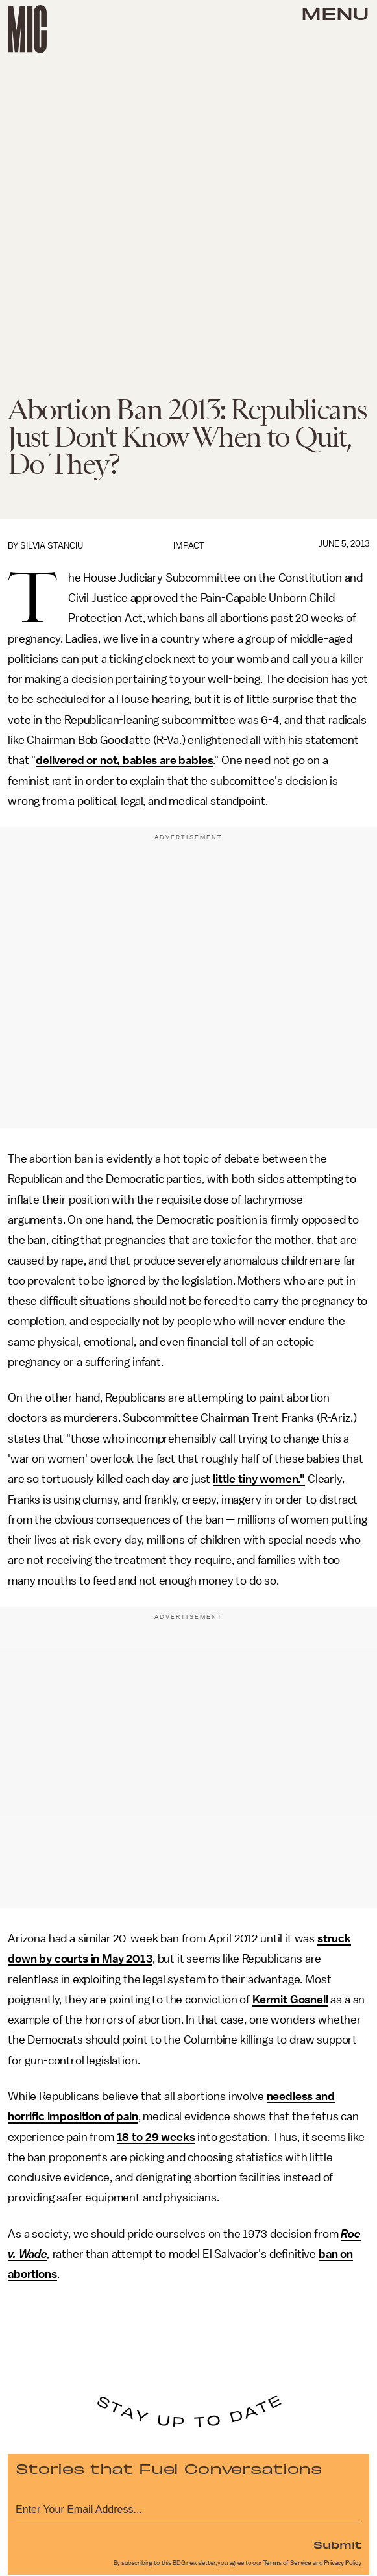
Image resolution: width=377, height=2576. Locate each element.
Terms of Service (287, 2563)
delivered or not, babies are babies (124, 760)
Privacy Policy (342, 2563)
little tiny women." (259, 1479)
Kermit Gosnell (290, 1999)
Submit (337, 2544)
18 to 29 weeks (156, 2137)
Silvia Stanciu (51, 546)
